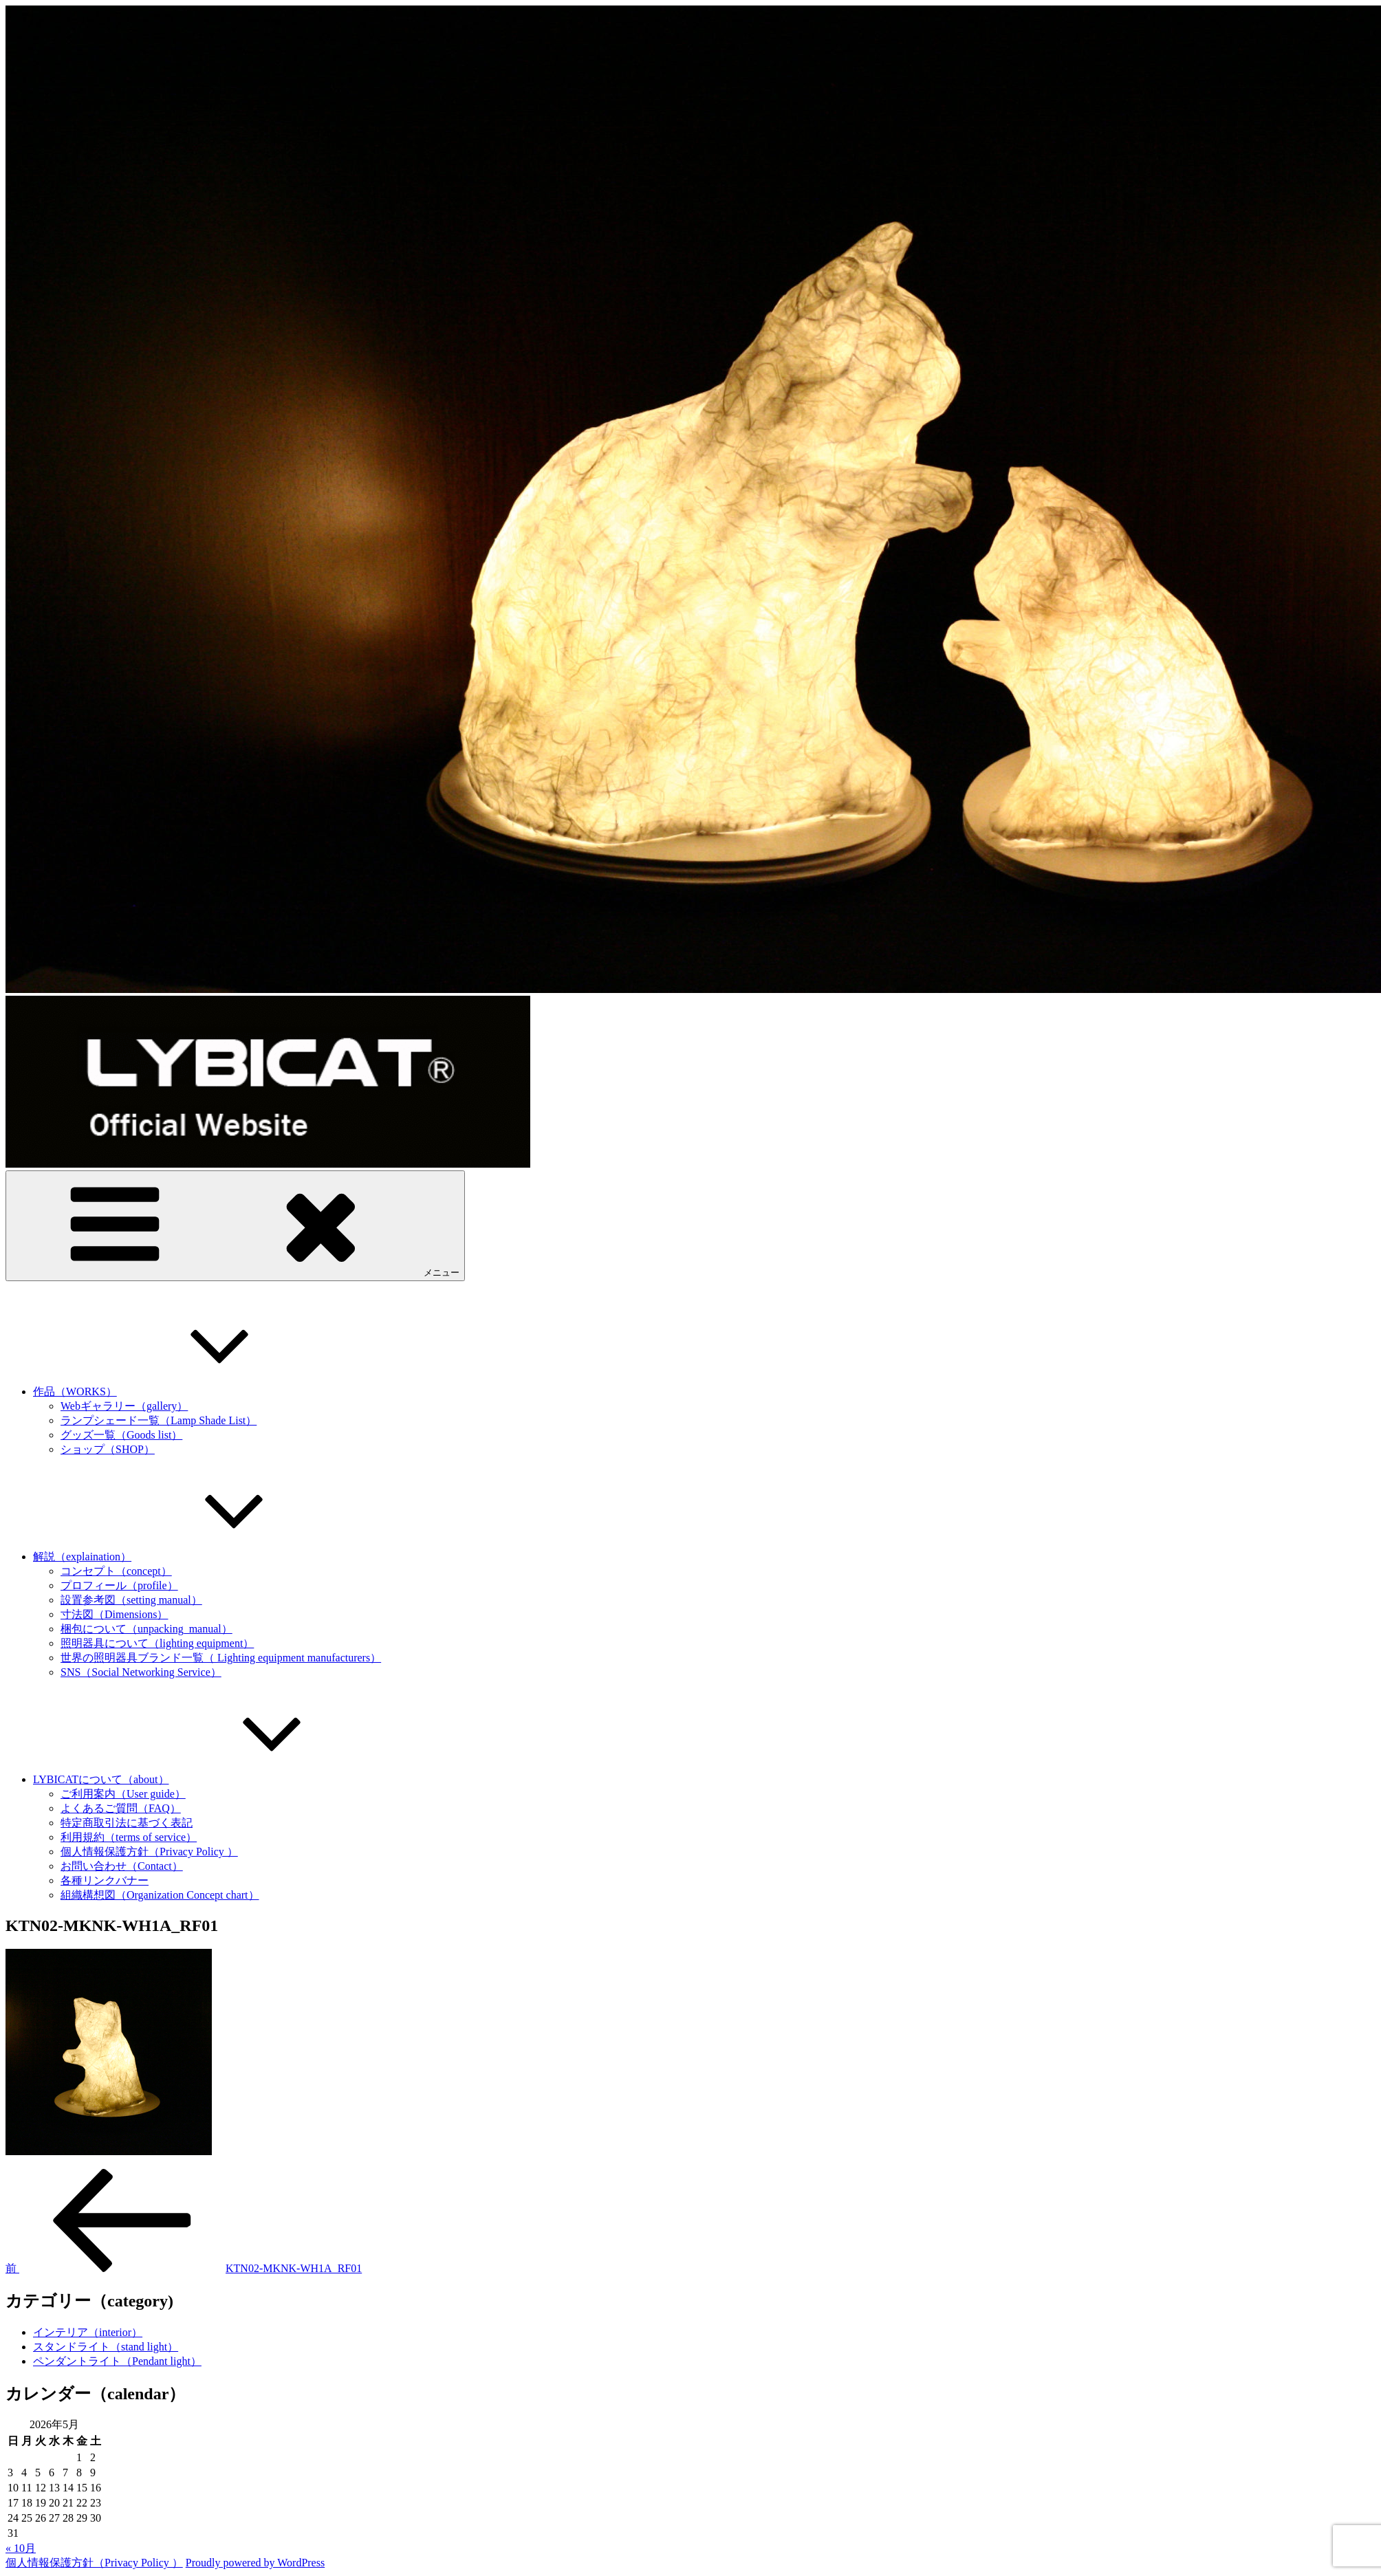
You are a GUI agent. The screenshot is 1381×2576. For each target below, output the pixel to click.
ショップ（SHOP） (108, 1449)
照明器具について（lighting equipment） (157, 1643)
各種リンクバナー (105, 1880)
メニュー (235, 1225)
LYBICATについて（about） (204, 1779)
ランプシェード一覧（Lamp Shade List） (159, 1420)
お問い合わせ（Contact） (122, 1866)
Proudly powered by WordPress (255, 2562)
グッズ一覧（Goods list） (121, 1435)
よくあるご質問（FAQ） (121, 1808)
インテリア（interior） (87, 2332)
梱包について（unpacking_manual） (146, 1629)
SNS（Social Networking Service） (141, 1672)
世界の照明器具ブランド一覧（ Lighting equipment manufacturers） (221, 1657)
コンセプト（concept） (116, 1571)
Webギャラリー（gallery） (124, 1406)
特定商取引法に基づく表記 (127, 1823)
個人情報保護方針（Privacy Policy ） (149, 1851)
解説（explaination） (185, 1556)
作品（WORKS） (178, 1391)
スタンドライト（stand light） (105, 2347)
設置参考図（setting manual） (131, 1600)
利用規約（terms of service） (129, 1837)
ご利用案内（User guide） (123, 1794)
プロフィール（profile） (119, 1585)
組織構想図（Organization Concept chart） (160, 1895)
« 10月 (21, 2548)
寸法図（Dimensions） (114, 1614)
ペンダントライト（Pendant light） (117, 2361)
